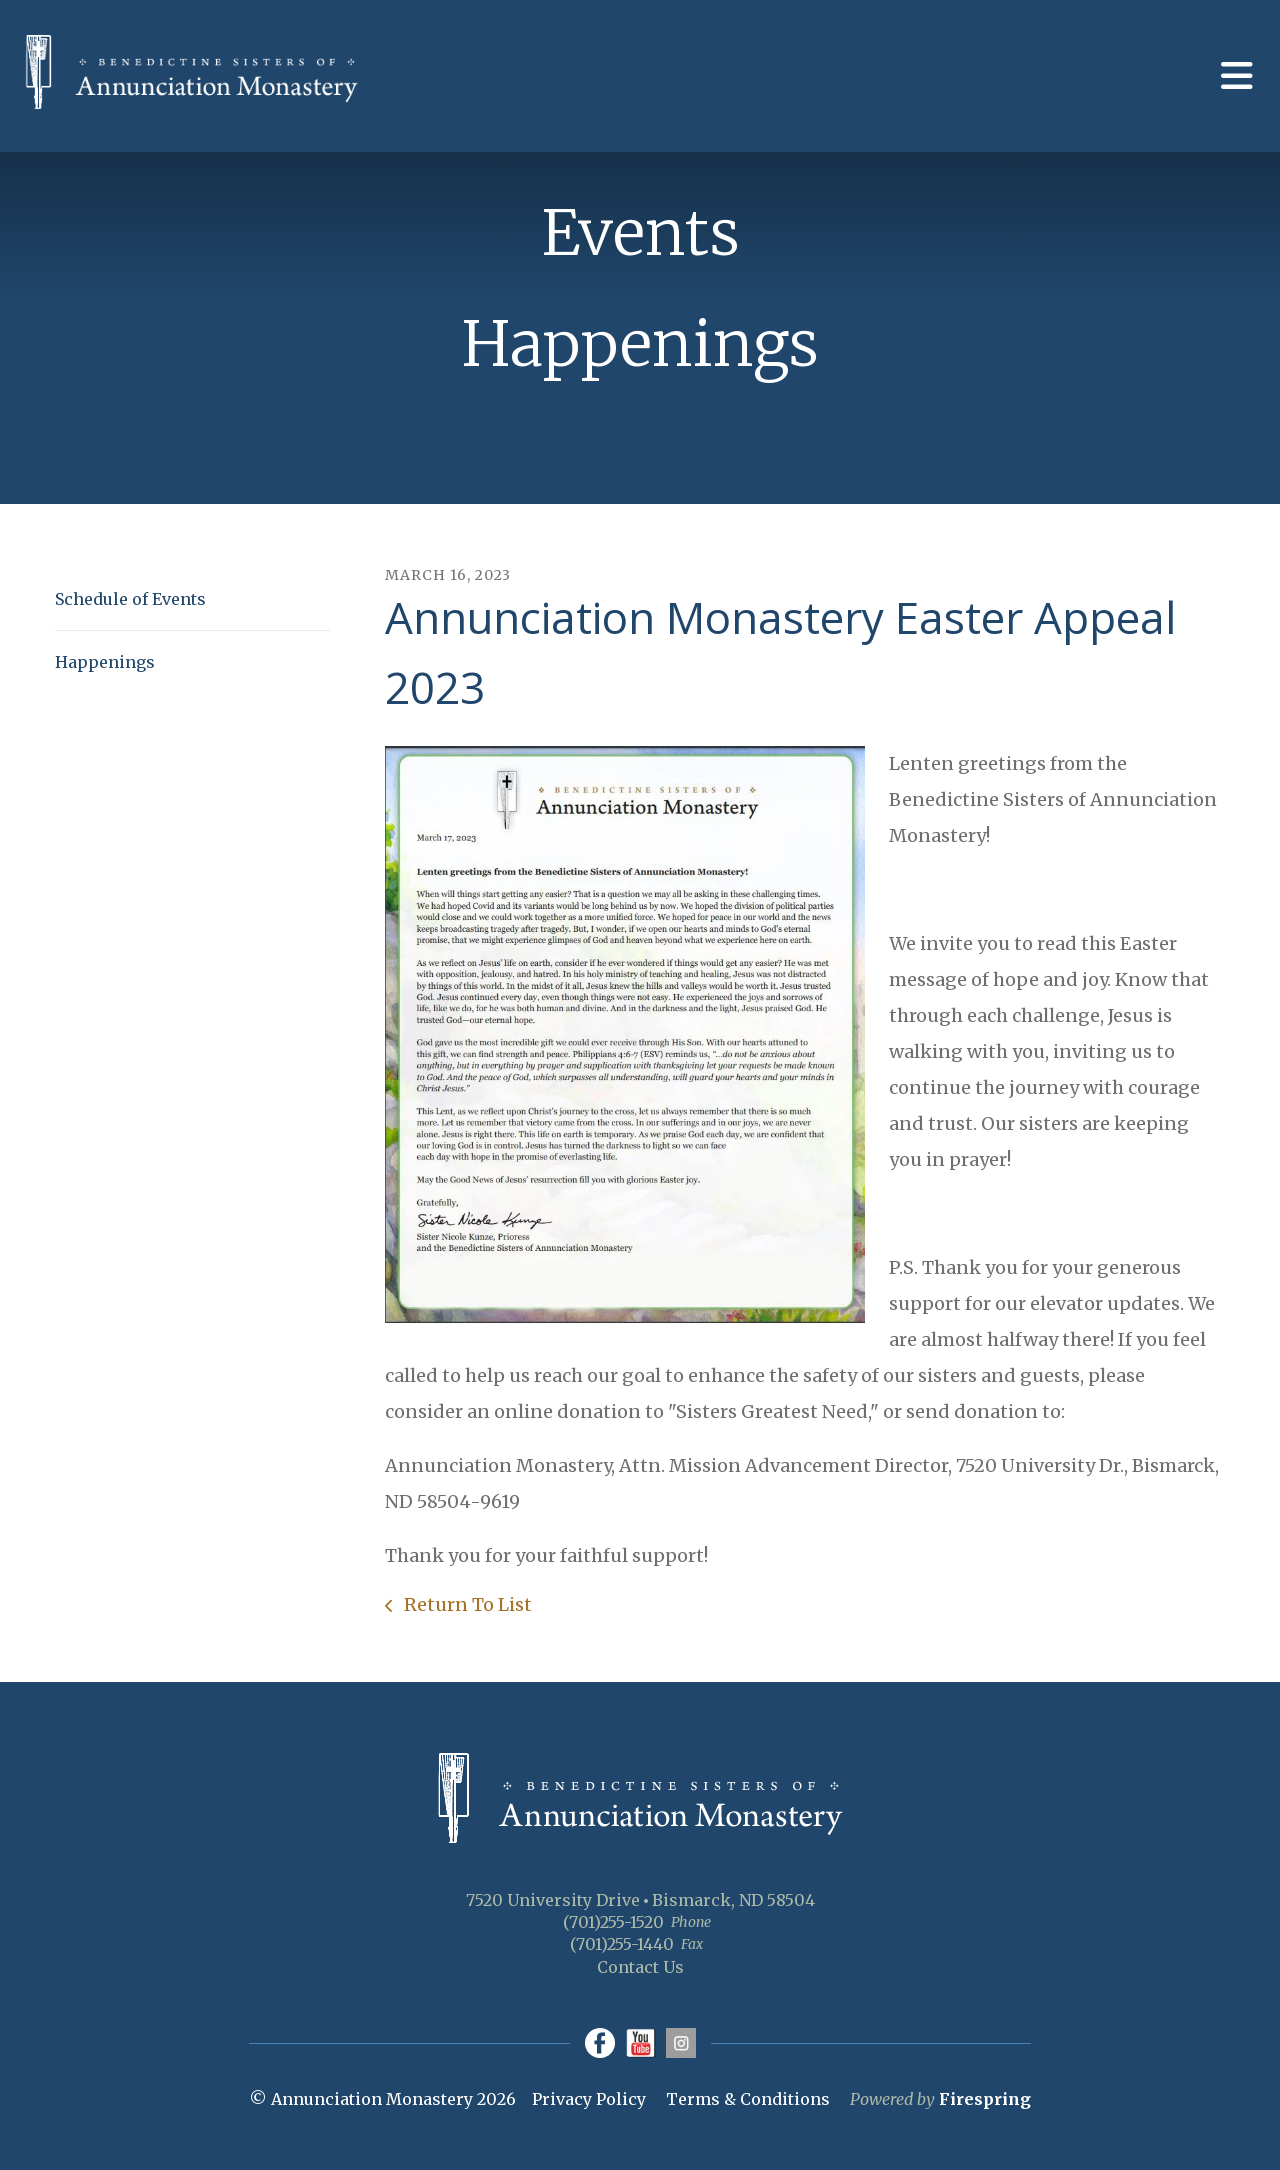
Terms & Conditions (748, 2099)
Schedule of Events (130, 599)
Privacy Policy (589, 2099)
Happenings (105, 662)
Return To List (466, 1604)
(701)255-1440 (622, 1944)
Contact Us (640, 1967)
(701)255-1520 (613, 1922)
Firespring (985, 2099)
